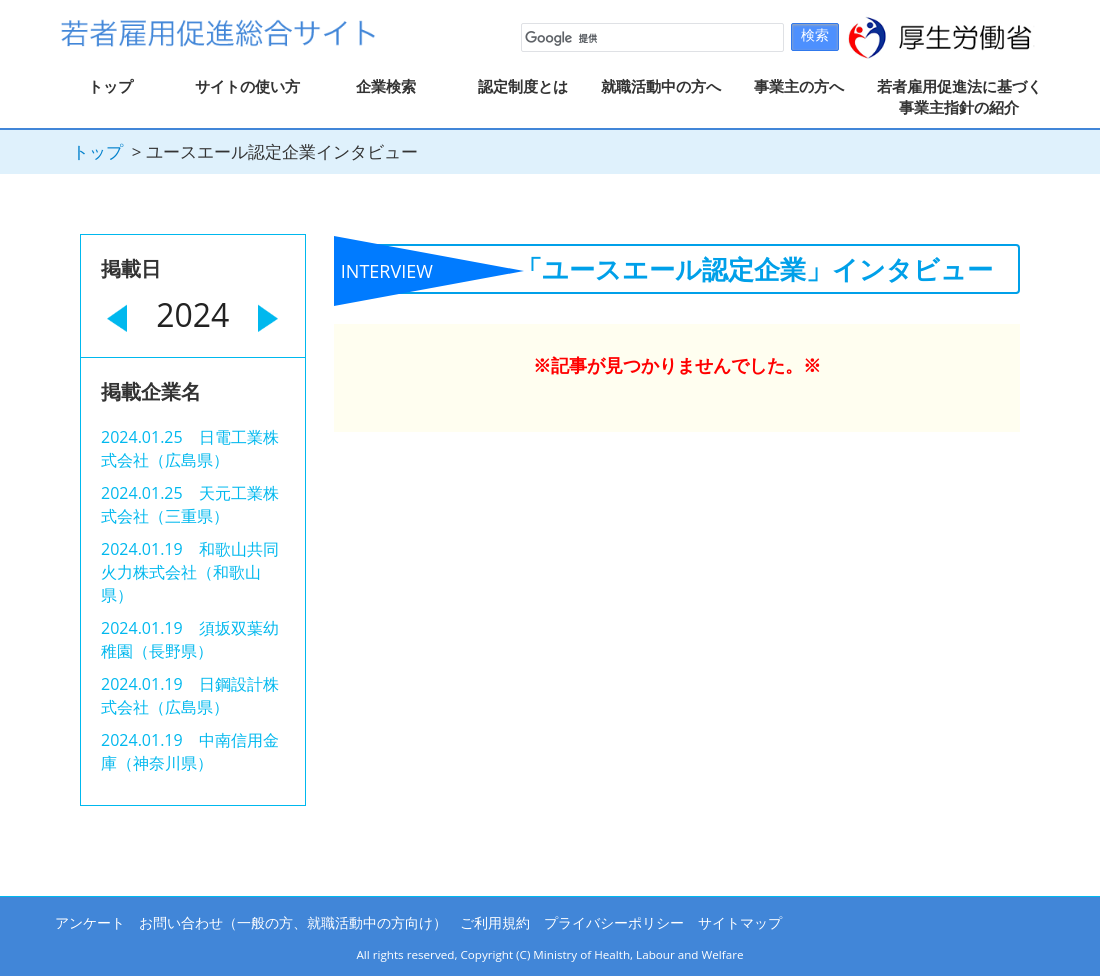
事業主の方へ (799, 86)
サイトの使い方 (247, 86)
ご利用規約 (495, 922)
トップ (110, 86)
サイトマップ (740, 922)
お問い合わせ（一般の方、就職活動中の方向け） (293, 922)
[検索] (650, 38)
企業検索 (386, 86)
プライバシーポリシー (614, 922)
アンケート (90, 922)
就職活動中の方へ (661, 86)
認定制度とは (523, 86)
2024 (192, 314)
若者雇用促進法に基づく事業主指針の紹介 (959, 96)
